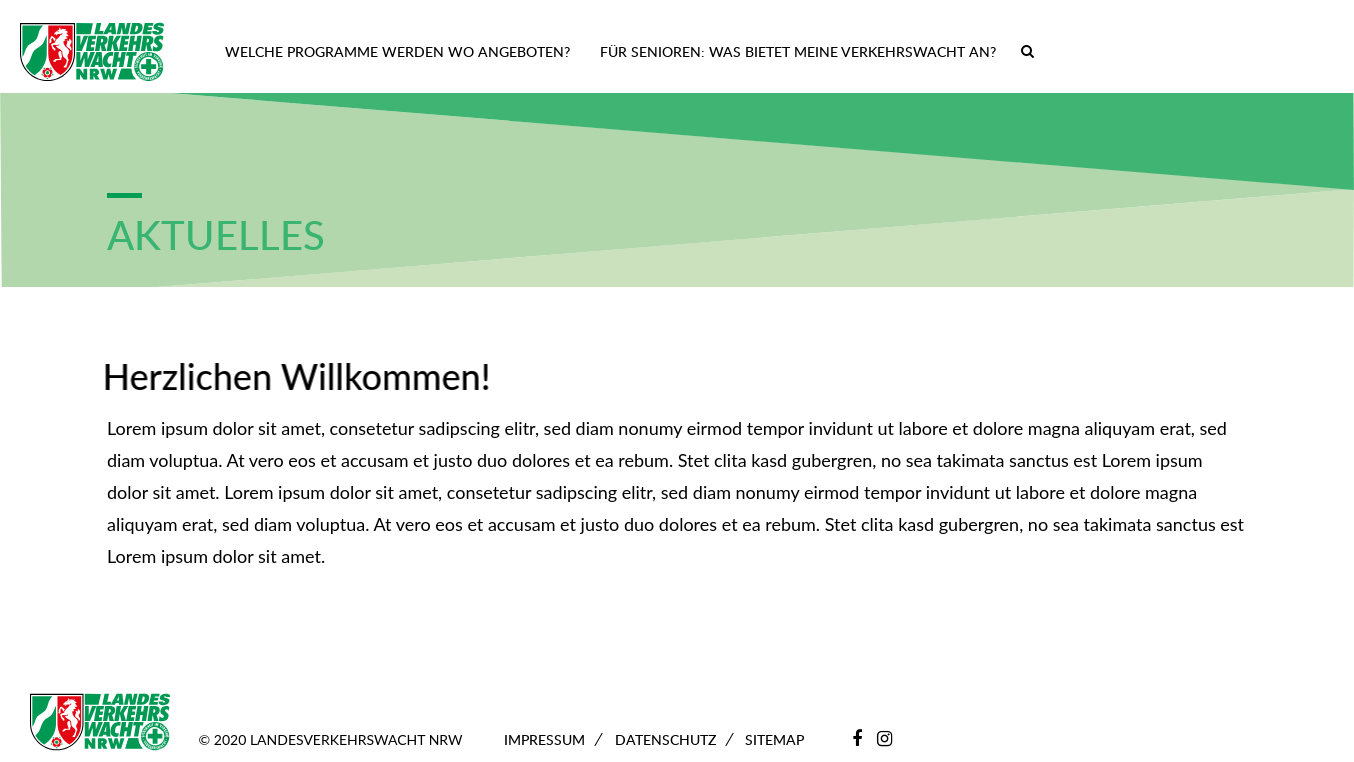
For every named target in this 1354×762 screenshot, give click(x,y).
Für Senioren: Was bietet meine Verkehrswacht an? (798, 51)
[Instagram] (884, 738)
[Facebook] (857, 738)
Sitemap (774, 739)
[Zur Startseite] (92, 52)
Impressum (544, 739)
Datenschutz (665, 739)
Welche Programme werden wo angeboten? (397, 51)
